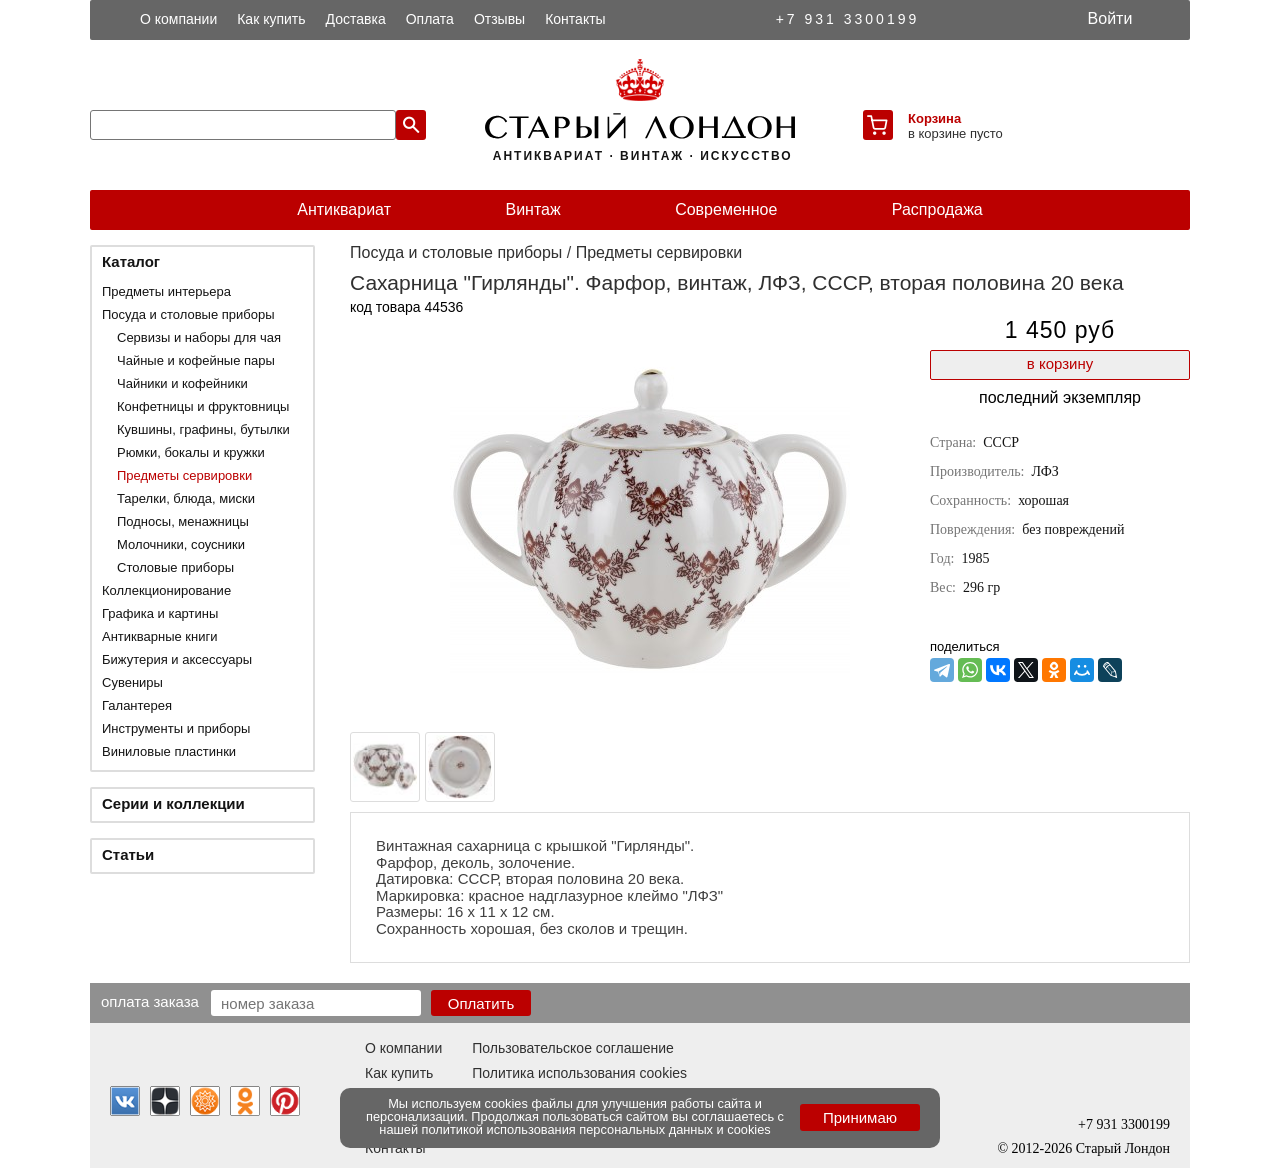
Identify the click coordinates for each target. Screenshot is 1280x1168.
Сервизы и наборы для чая (199, 337)
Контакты (575, 19)
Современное (726, 209)
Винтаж (532, 209)
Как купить (271, 19)
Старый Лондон (1123, 1148)
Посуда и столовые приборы (188, 314)
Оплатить (481, 1003)
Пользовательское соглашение (573, 1048)
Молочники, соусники (181, 544)
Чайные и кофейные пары (196, 360)
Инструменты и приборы (176, 728)
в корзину (1060, 363)
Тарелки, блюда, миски (186, 498)
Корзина (934, 118)
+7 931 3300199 (848, 19)
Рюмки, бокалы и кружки (191, 452)
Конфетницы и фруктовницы (203, 406)
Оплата (430, 19)
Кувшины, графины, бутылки (203, 429)
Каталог (131, 261)
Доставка (356, 19)
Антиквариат (344, 209)
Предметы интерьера (166, 291)
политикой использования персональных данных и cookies (596, 1129)
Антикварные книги (159, 636)
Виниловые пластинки (169, 751)
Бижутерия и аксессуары (177, 659)
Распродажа (937, 209)
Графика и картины (160, 613)
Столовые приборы (175, 567)
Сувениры (132, 682)
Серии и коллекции (173, 803)
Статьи (128, 854)
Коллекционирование (166, 590)
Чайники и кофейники (182, 383)
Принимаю (860, 1117)
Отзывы (499, 19)
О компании (178, 19)
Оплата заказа (150, 1001)
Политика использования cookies (579, 1073)
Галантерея (137, 705)
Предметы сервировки (184, 475)
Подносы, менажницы (183, 521)
